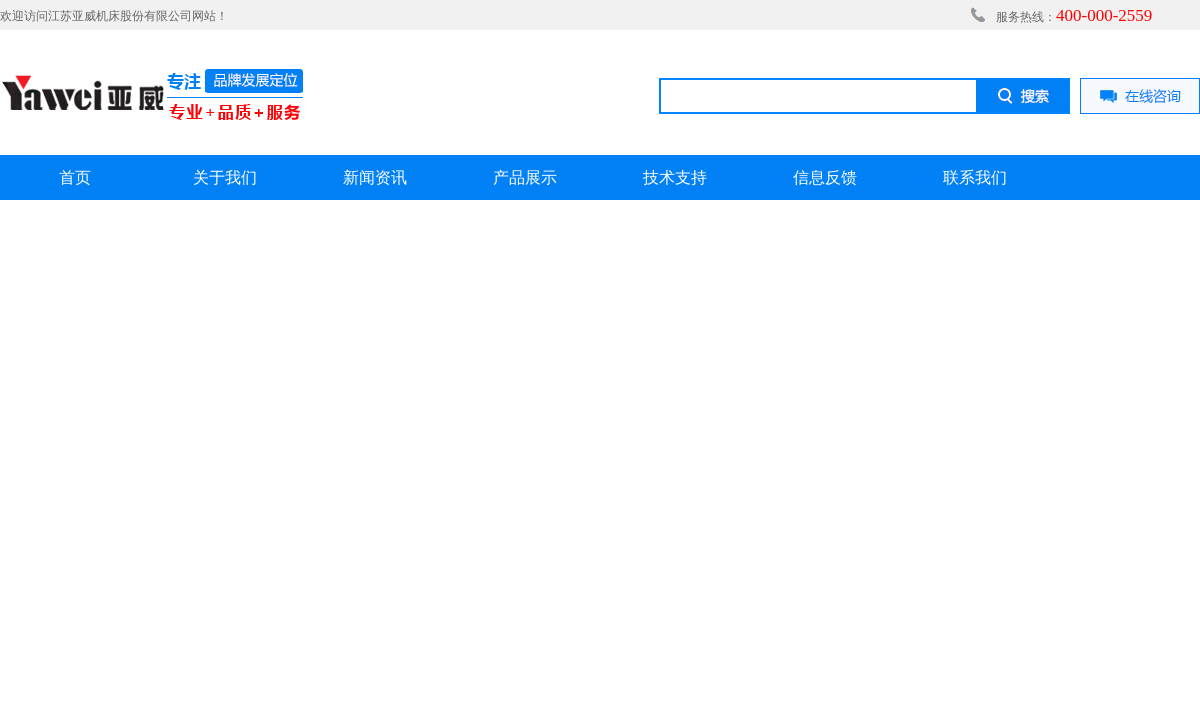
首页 (75, 177)
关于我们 (225, 177)
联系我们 (975, 177)
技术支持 (675, 177)
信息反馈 (825, 177)
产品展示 (525, 177)
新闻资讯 (375, 177)
